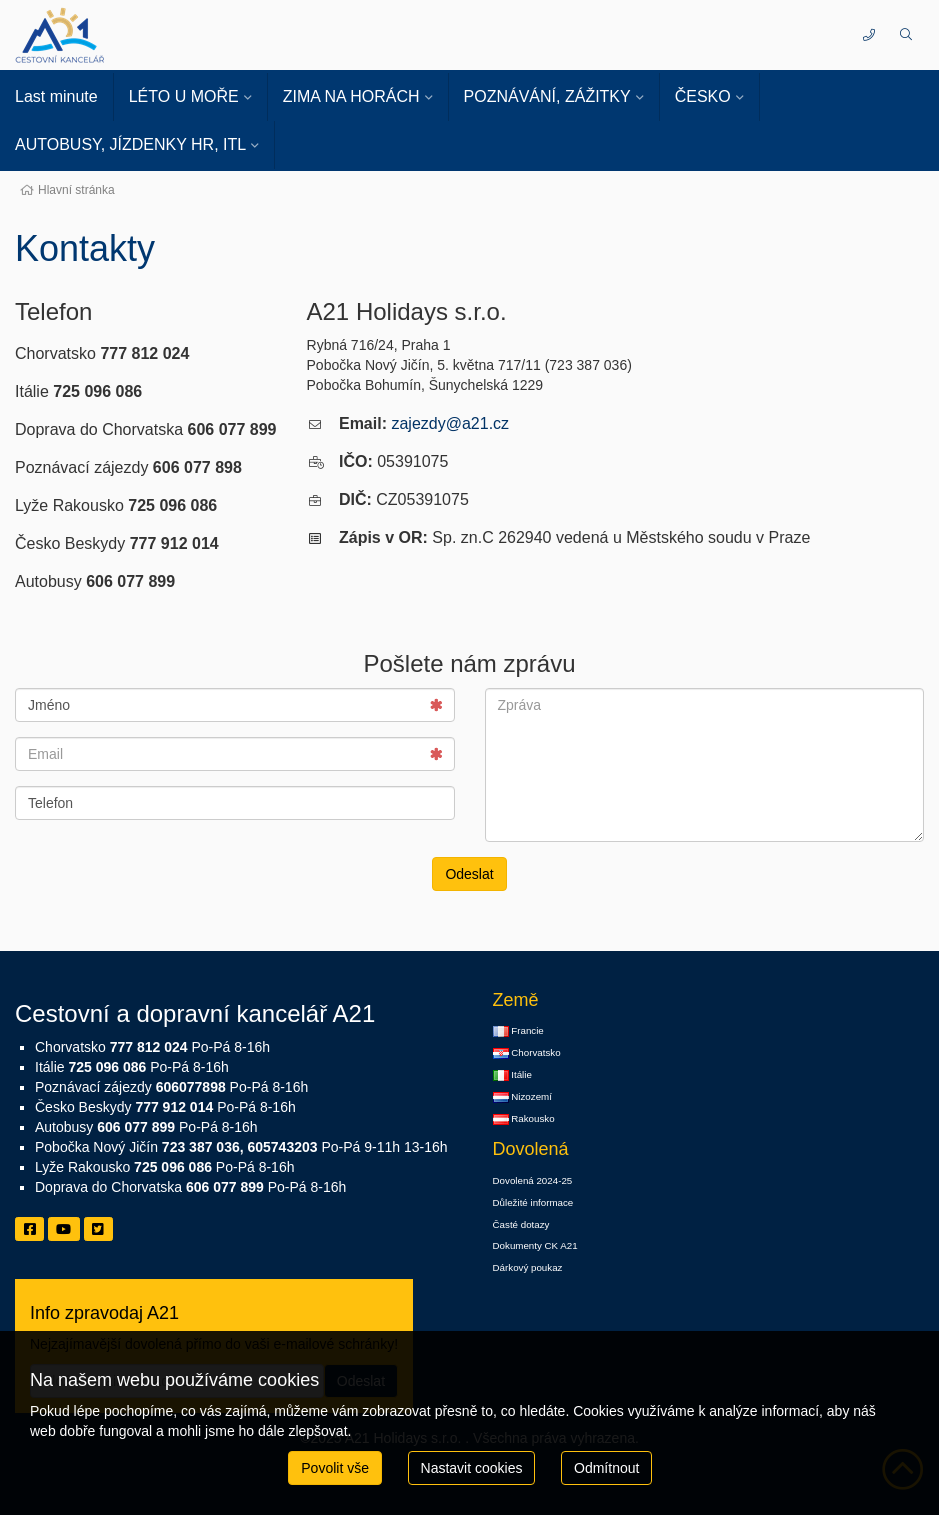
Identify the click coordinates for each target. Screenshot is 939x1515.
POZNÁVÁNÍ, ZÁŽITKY (547, 96)
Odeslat (469, 874)
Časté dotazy (521, 1224)
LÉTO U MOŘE (184, 96)
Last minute (56, 96)
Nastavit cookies (472, 1468)
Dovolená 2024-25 (533, 1180)
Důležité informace (533, 1202)
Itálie (512, 1075)
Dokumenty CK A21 (535, 1245)
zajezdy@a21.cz (450, 423)
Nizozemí (522, 1097)
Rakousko (524, 1119)
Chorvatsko (527, 1053)
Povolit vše (335, 1468)
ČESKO (703, 96)
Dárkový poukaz (528, 1267)
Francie (518, 1031)
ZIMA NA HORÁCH (351, 96)
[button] (905, 35)
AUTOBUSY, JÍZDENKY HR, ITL (130, 144)
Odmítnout (606, 1468)
